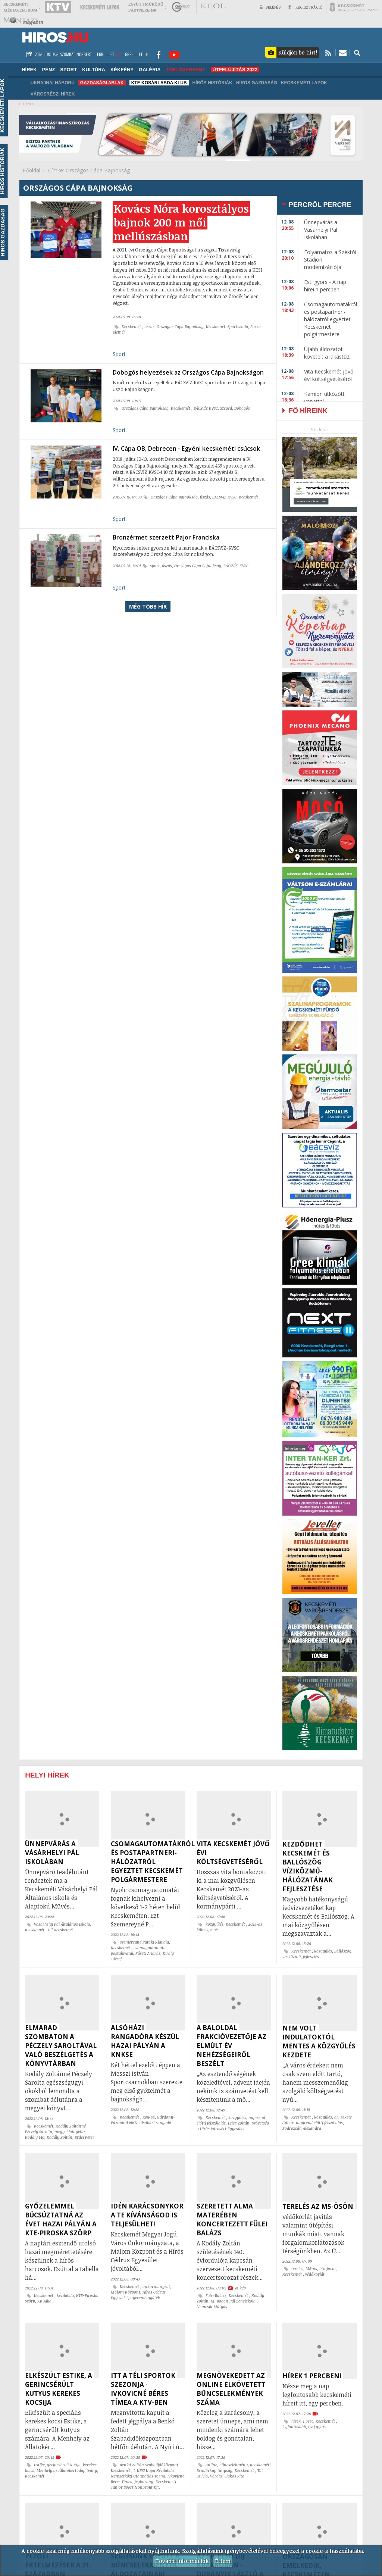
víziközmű (291, 1956)
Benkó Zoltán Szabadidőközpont (149, 2464)
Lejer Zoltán (239, 2123)
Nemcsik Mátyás (212, 2306)
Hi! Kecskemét (60, 1929)
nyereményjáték (145, 2297)
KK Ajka (44, 2301)
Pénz (48, 69)
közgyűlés (214, 1924)
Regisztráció (305, 7)
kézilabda (65, 2295)
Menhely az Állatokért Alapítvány (67, 2470)
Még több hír (148, 606)
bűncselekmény (233, 2464)
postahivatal (122, 1953)
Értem (223, 2560)
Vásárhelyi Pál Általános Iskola (62, 1924)
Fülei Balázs (216, 2295)
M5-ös (311, 2268)
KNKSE (149, 2117)
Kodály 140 (34, 2137)
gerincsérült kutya (64, 2464)
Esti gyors (317, 2426)
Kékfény (122, 69)
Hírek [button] (29, 69)
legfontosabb (294, 2426)
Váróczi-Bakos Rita (227, 2476)
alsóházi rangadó (155, 2122)
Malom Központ (125, 2292)
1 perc (308, 2421)
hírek (296, 2421)
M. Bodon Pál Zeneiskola (234, 2301)
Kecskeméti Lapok (304, 82)
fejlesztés (311, 1956)
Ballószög (342, 1951)
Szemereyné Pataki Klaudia (144, 1942)
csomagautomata (150, 1947)
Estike (39, 2464)
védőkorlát (315, 2274)
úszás (149, 326)
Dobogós (242, 408)
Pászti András (147, 1953)
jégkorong (144, 2481)
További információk (182, 2560)
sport (155, 565)
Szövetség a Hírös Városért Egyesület (233, 2125)
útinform (327, 2268)
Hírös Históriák (212, 82)
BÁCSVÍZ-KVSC (235, 565)
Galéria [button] (150, 69)
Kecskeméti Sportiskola (227, 326)
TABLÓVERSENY (186, 69)
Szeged (226, 408)
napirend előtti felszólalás (319, 2122)
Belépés (270, 7)
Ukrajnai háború (53, 82)
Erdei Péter (84, 2137)
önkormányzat (156, 2286)
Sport (119, 353)
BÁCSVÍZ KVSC (206, 408)
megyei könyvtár (69, 2131)
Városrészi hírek (53, 94)
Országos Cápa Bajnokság (180, 326)
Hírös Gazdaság (256, 82)
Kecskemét (132, 326)
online (211, 2464)
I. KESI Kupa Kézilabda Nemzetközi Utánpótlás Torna (142, 2473)
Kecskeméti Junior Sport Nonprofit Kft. (143, 2484)
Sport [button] (68, 69)
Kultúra (93, 69)
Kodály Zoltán (59, 2137)
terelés (297, 2268)
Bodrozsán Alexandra (301, 2128)
